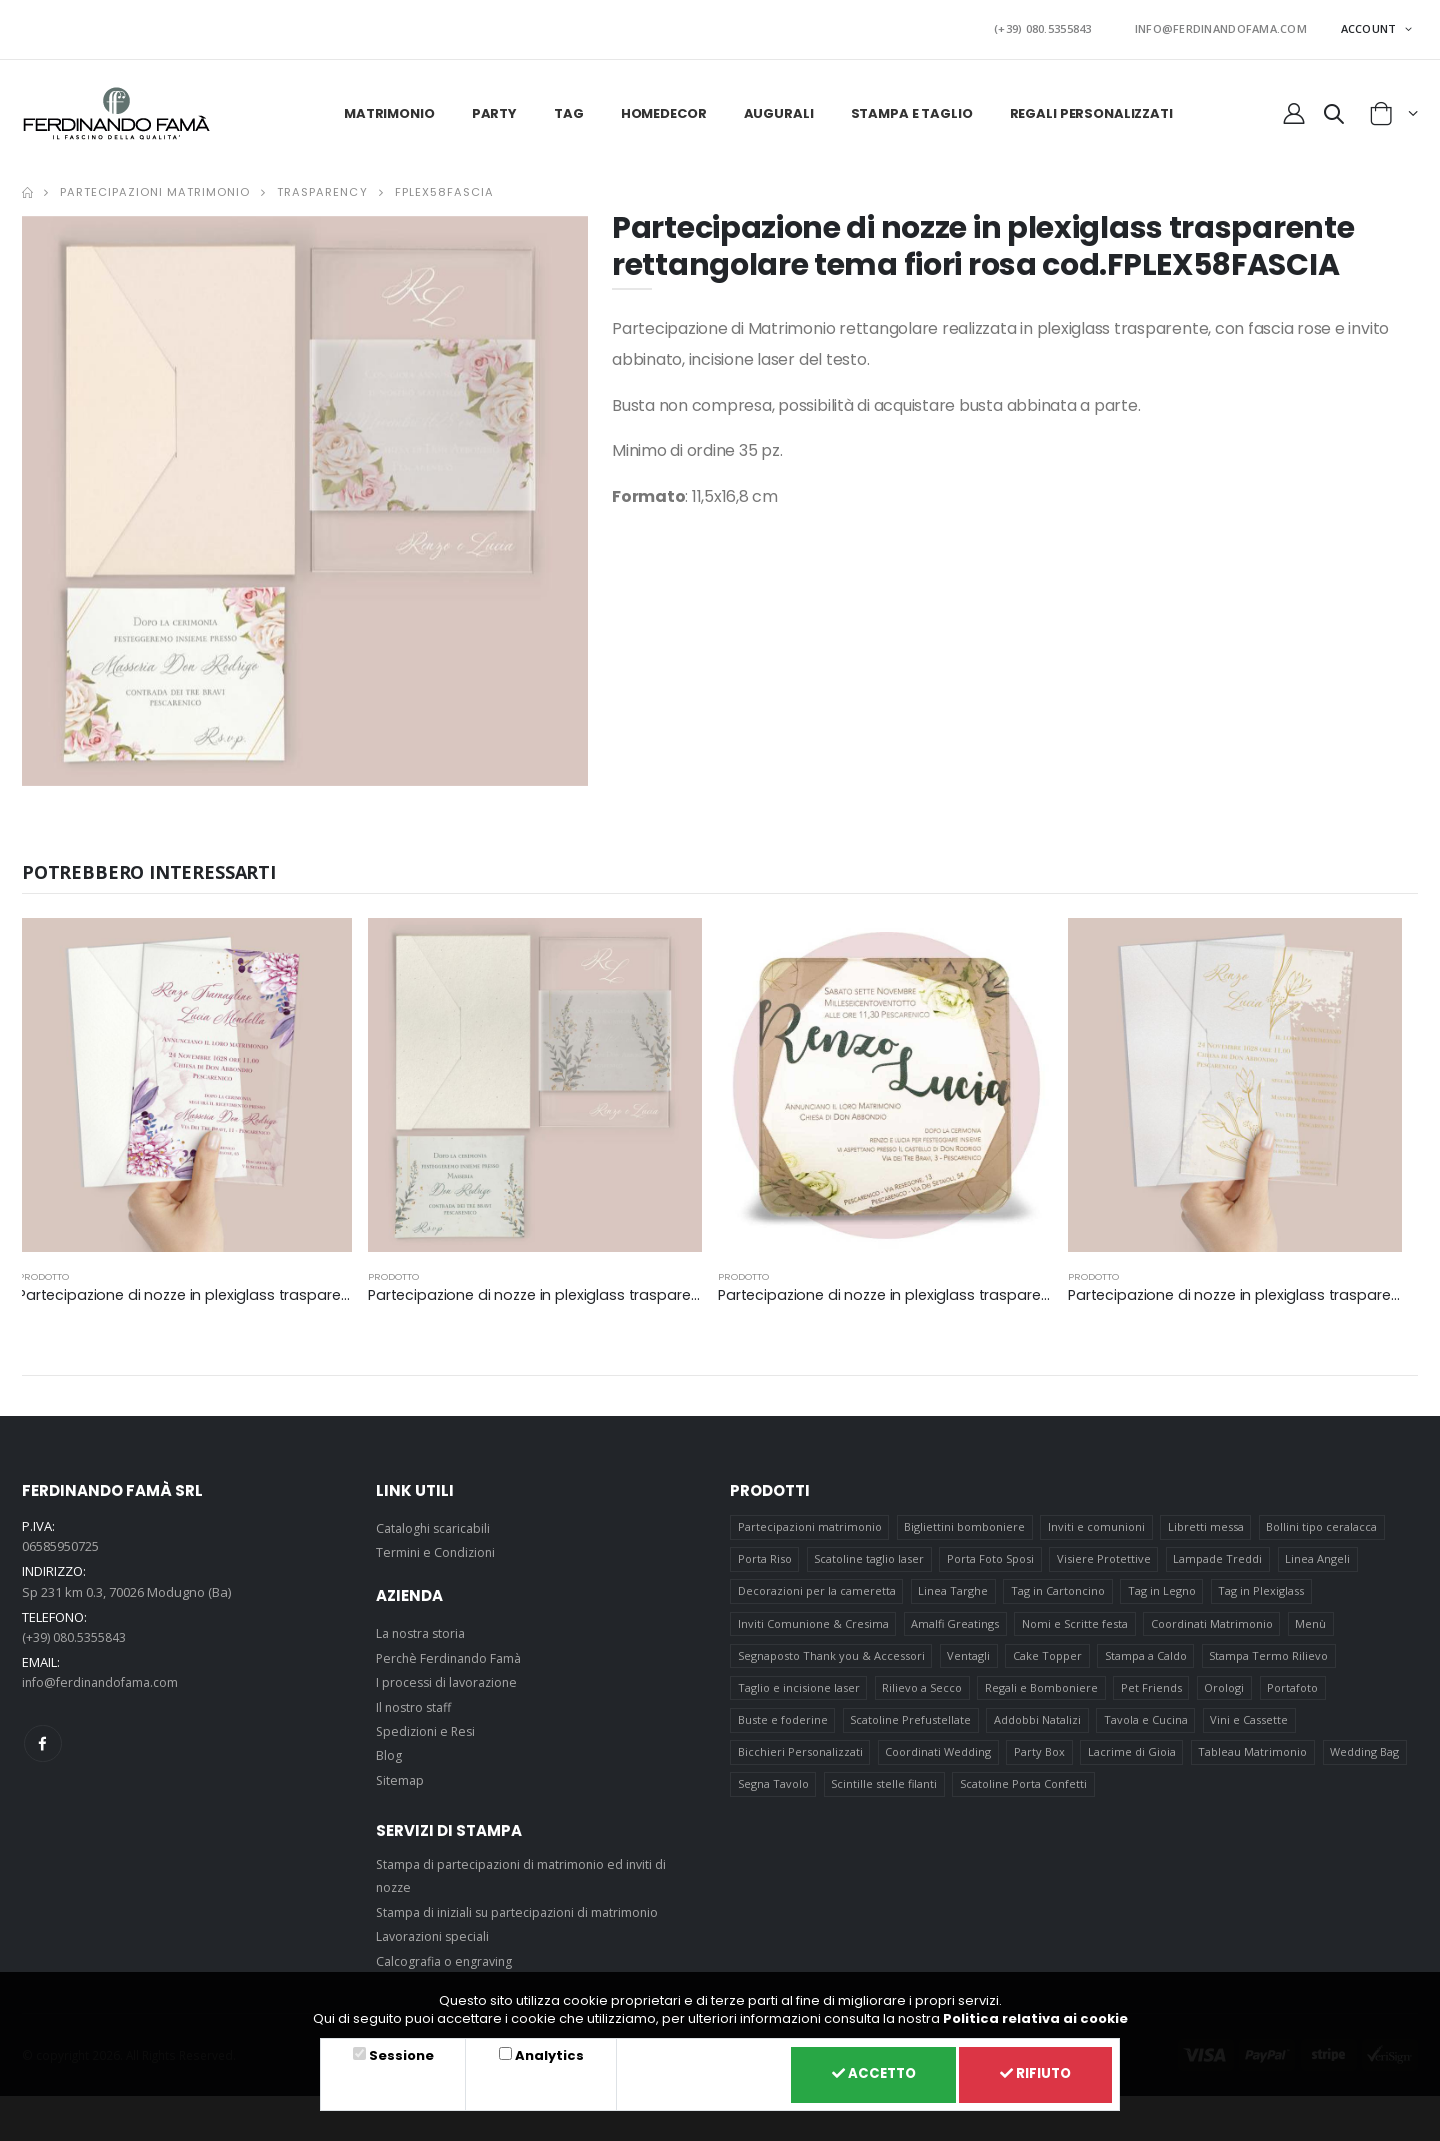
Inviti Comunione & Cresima (813, 1624)
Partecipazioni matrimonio (155, 187)
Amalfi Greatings (956, 1624)
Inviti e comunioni (1097, 1522)
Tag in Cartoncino (1059, 1590)
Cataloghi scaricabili (436, 1523)
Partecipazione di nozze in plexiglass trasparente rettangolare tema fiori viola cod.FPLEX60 (347, 1289)
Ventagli (969, 1658)
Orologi (1226, 1692)
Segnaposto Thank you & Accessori (831, 1658)
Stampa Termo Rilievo (1270, 1658)
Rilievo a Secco (923, 1692)
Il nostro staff (416, 1701)
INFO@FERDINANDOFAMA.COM (1230, 26)
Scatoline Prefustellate (911, 1726)
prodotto (43, 1271)
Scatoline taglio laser (870, 1556)
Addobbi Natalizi (1038, 1726)
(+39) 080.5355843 (1072, 26)
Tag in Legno (1163, 1590)
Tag (569, 107)
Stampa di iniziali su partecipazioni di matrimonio (524, 1907)
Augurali (779, 107)
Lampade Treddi (1219, 1556)
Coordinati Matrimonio (1213, 1624)
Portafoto (1295, 1692)
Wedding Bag (1367, 1760)
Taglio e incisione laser (799, 1692)
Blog (389, 1750)
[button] (1334, 112)
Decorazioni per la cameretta (817, 1590)
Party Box (1040, 1760)
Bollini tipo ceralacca (1323, 1522)
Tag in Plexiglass (1263, 1590)
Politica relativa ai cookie (1035, 2015)
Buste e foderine (783, 1726)
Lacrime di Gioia (1133, 1760)
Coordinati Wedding (939, 1760)
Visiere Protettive (1105, 1556)
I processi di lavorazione (450, 1677)
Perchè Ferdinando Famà (452, 1652)
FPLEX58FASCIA (444, 187)
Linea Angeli (1320, 1556)
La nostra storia (423, 1628)
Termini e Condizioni (437, 1547)
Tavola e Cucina (1147, 1726)
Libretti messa (1207, 1522)
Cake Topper (1048, 1658)
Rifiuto (1032, 2073)
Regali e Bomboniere (1042, 1692)
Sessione (398, 2052)
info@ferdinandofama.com (104, 1677)
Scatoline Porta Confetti (1024, 1794)
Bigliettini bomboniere (965, 1522)
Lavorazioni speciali (436, 1931)
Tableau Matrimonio (1254, 1760)
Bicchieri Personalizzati (800, 1760)
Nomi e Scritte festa (1076, 1624)
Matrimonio (389, 107)
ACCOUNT (1370, 25)
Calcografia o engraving (448, 1955)
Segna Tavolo (773, 1794)
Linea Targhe (954, 1590)
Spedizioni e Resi (428, 1726)
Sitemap (401, 1774)
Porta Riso (765, 1556)
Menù (1312, 1624)
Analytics (541, 2052)
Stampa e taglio (912, 107)
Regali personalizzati (1091, 107)
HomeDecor (664, 107)
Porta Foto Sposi (991, 1556)
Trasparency (322, 187)
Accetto (861, 2073)
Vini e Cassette (1251, 1726)
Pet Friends (1152, 1692)
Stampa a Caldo (1147, 1658)
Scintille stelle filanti (885, 1794)
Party (494, 107)
